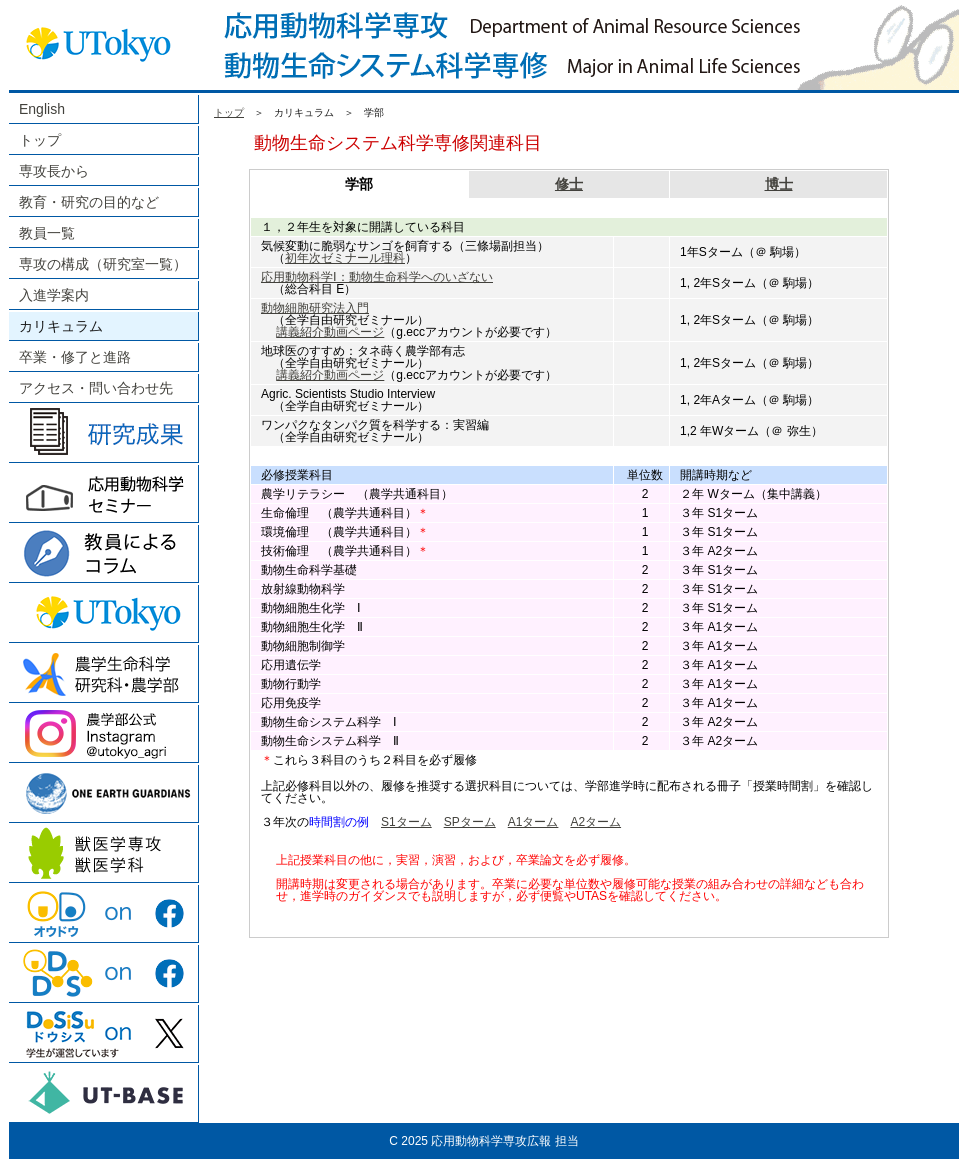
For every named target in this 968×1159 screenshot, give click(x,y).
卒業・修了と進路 (75, 357)
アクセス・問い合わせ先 (96, 388)
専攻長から (54, 171)
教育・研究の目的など (89, 202)
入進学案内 (54, 295)
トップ (40, 140)
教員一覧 (47, 233)
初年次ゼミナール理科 (345, 258)
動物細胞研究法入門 (315, 308)
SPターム (470, 822)
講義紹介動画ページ (330, 332)
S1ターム (406, 822)
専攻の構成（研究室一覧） (103, 264)
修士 (569, 184)
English (42, 109)
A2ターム (595, 822)
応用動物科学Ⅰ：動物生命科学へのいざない (377, 277)
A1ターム (533, 822)
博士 (779, 184)
